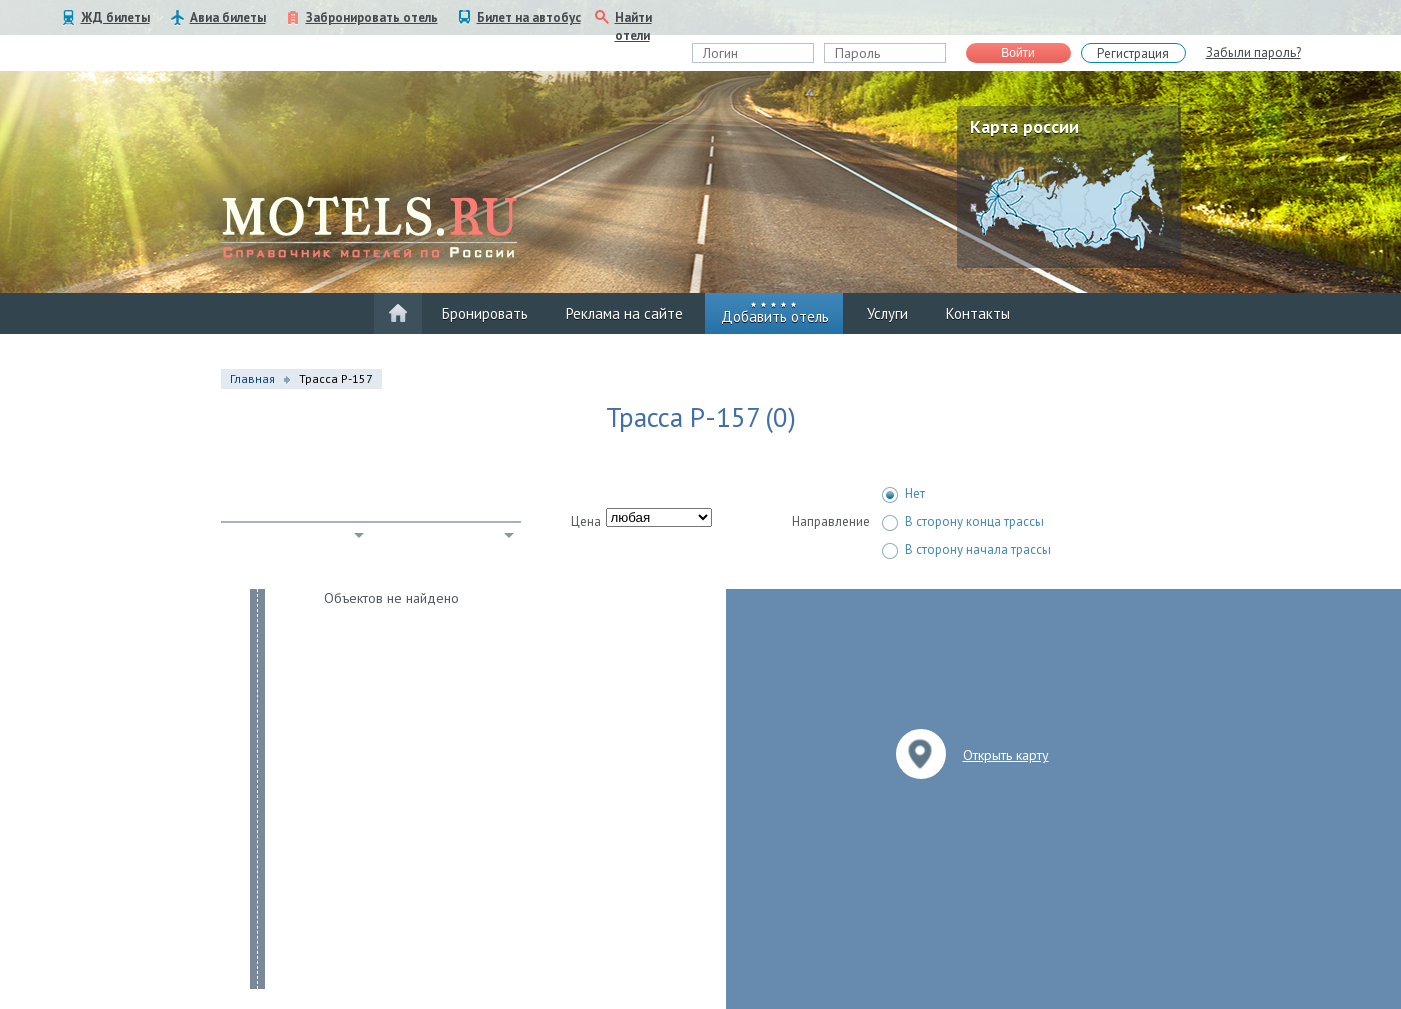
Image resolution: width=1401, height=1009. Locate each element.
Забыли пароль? (1253, 52)
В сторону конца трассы (963, 522)
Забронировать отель (372, 17)
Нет (903, 494)
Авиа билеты (228, 17)
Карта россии (1024, 126)
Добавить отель (775, 316)
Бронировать (485, 313)
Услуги (887, 313)
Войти (1018, 53)
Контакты (978, 313)
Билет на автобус (529, 17)
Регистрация (1133, 53)
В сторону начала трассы (966, 550)
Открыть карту (1006, 755)
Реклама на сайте (624, 313)
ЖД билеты (115, 17)
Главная (252, 378)
